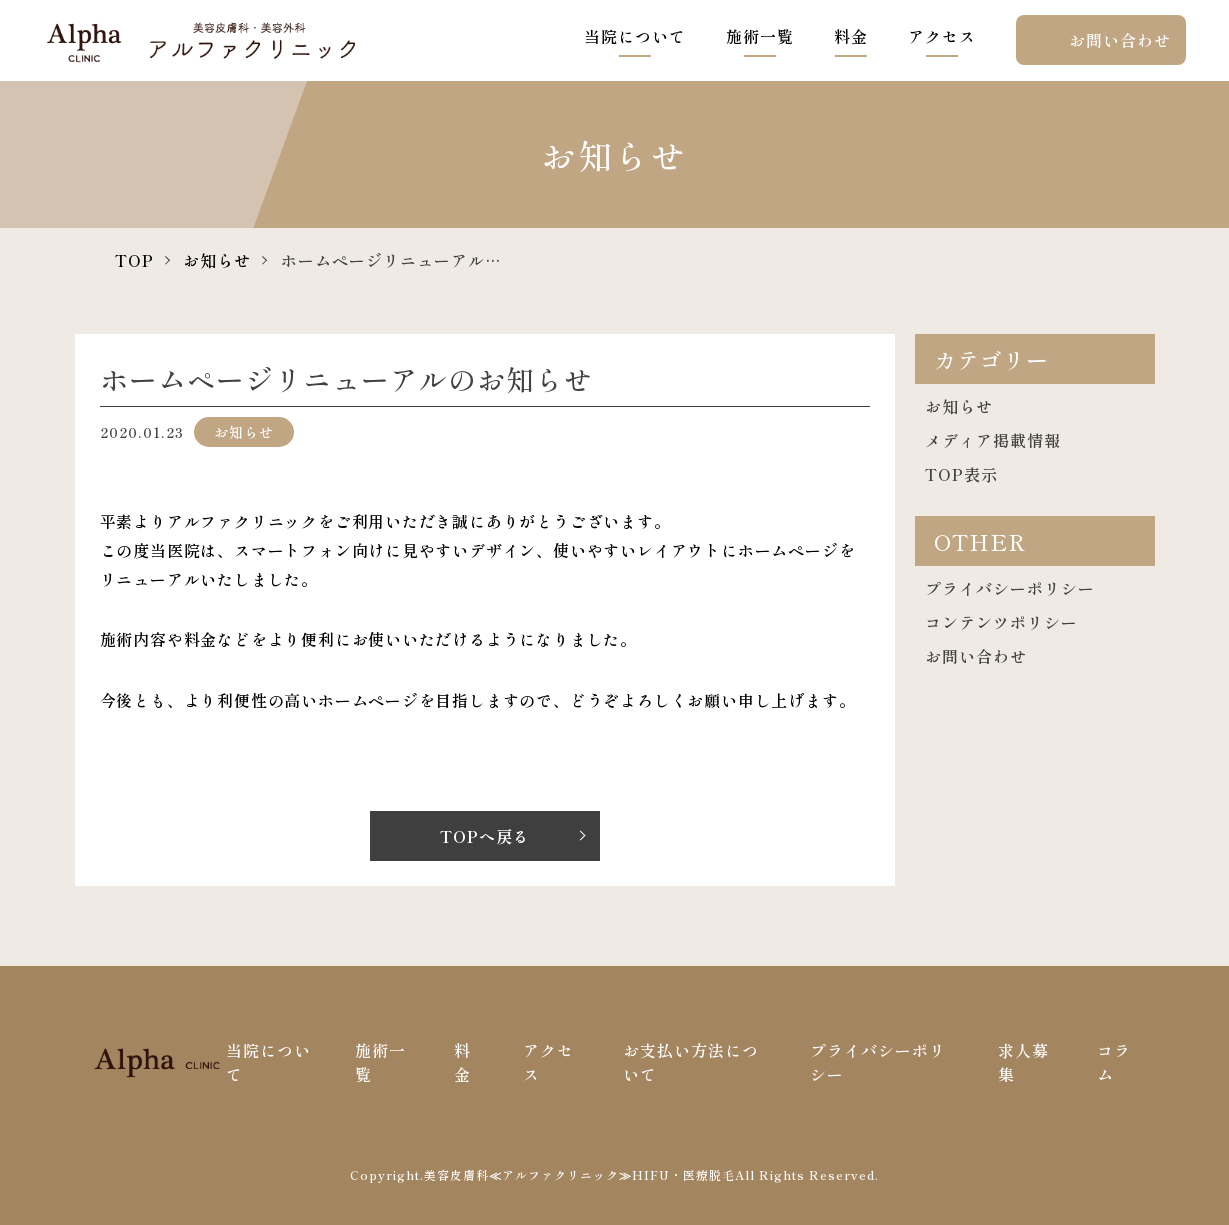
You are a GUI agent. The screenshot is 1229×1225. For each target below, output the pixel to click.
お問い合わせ (1120, 40)
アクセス (942, 36)
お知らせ (217, 260)
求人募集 (1023, 1062)
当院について (635, 36)
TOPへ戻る (485, 836)
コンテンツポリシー (1001, 622)
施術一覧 (760, 36)
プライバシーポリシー (1010, 588)
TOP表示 (961, 474)
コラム (1114, 1062)
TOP (134, 260)
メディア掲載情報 (993, 440)
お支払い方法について (691, 1062)
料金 (851, 36)
